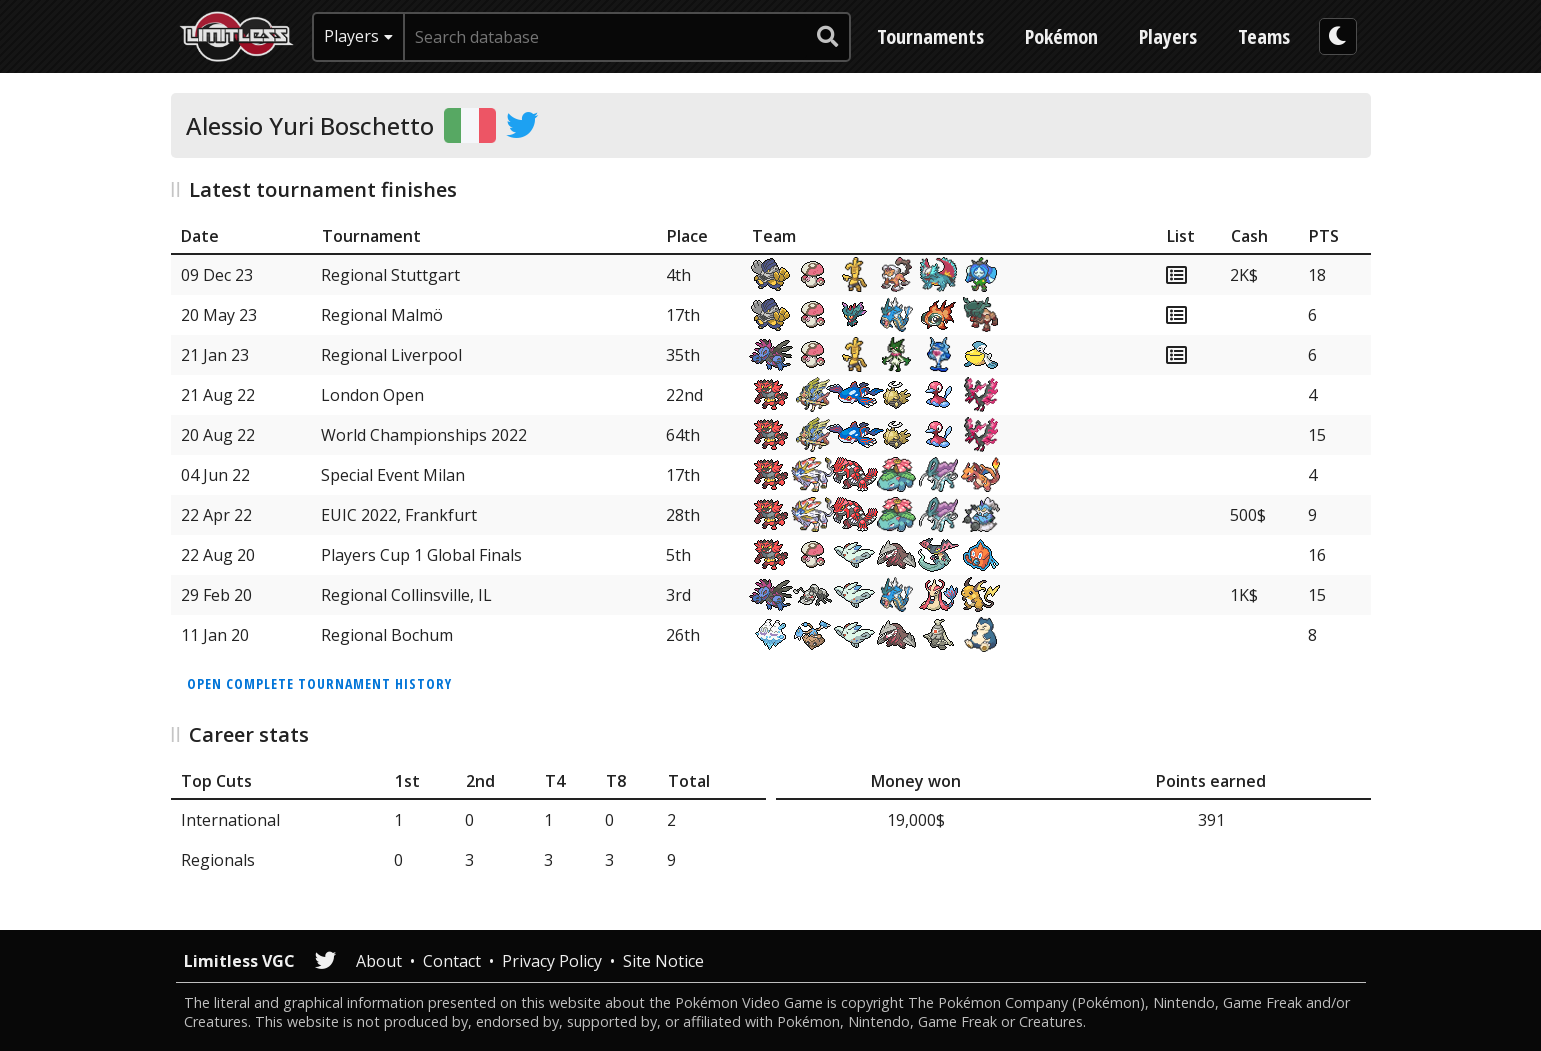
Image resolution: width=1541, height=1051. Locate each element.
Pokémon (1061, 36)
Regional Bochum (387, 635)
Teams (1264, 36)
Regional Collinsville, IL (406, 595)
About (379, 961)
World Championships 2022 (424, 435)
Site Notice (663, 961)
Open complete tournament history (319, 683)
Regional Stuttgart (390, 275)
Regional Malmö (382, 315)
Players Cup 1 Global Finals (421, 555)
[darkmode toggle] (1338, 36)
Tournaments (930, 36)
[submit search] (828, 37)
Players (1168, 36)
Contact (452, 961)
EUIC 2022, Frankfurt (399, 515)
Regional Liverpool (391, 355)
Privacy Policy (552, 961)
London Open (372, 395)
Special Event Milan (393, 475)
